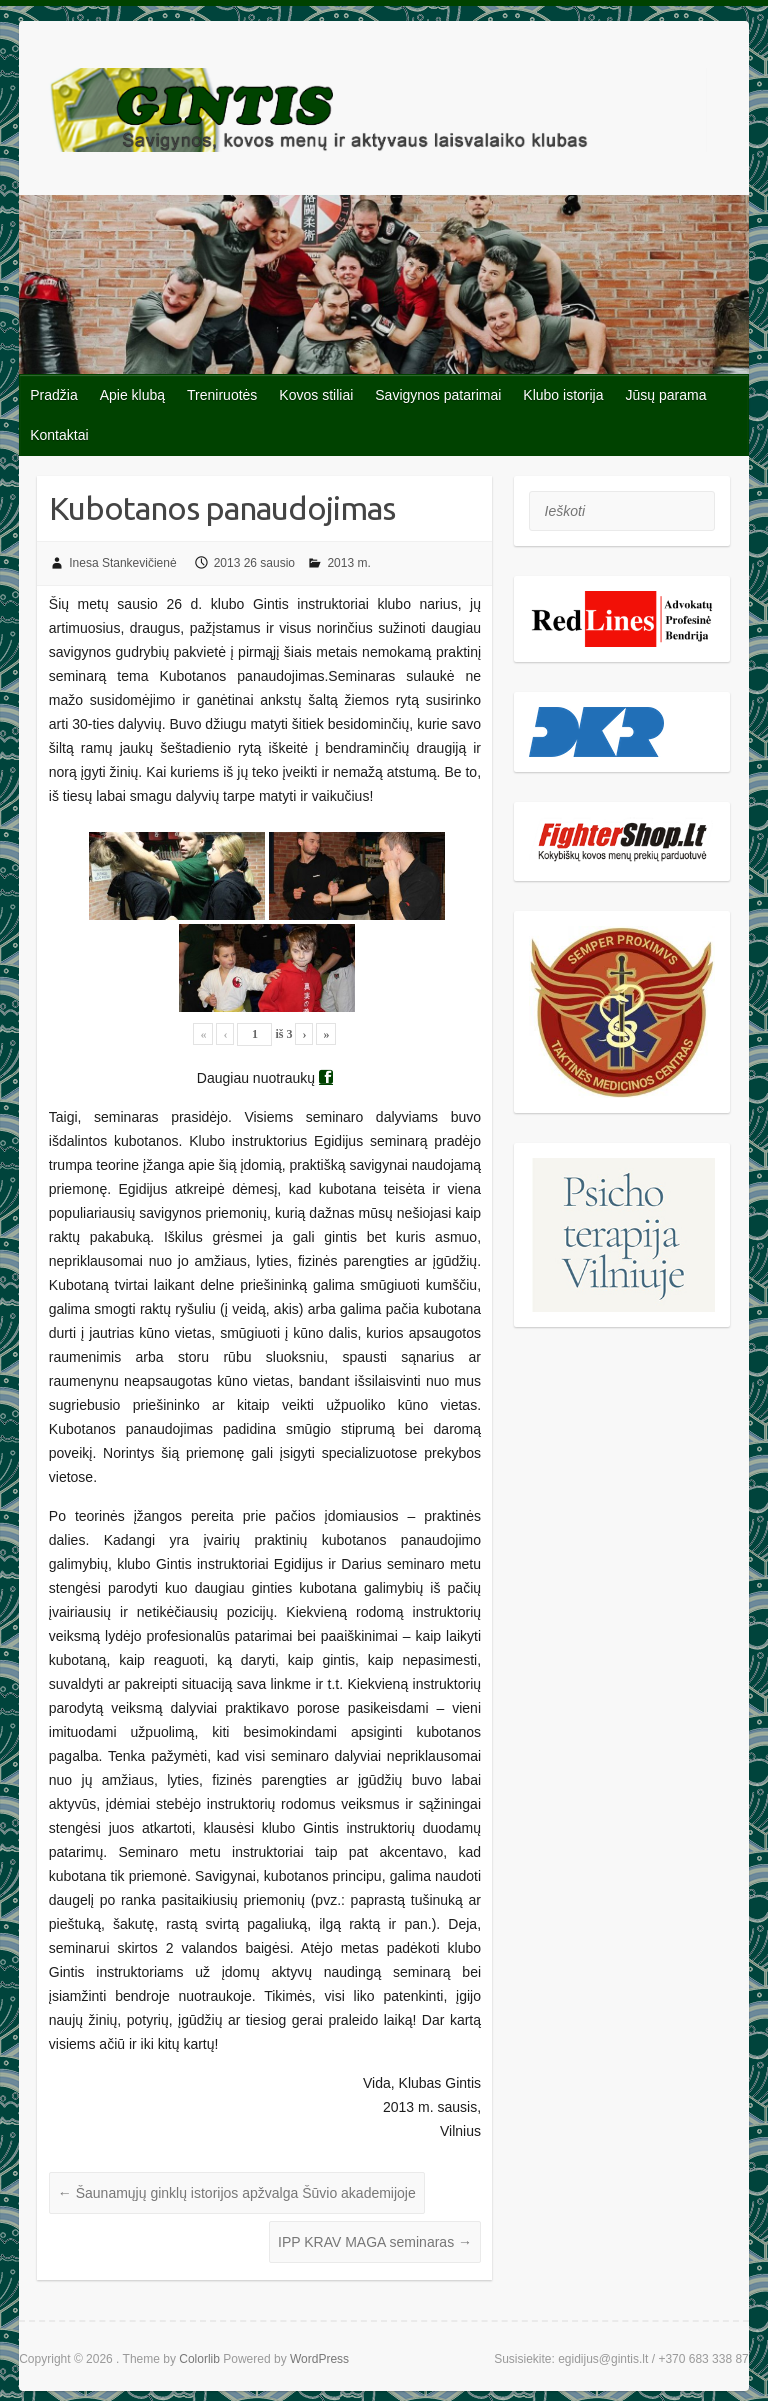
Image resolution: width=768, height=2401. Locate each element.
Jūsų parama (666, 395)
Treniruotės (222, 395)
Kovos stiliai (316, 395)
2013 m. (348, 563)
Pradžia (53, 395)
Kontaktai (59, 435)
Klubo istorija (563, 395)
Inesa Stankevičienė (122, 563)
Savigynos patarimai (438, 395)
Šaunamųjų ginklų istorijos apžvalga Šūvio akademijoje (237, 2193)
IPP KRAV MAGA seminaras (375, 2242)
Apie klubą (132, 395)
